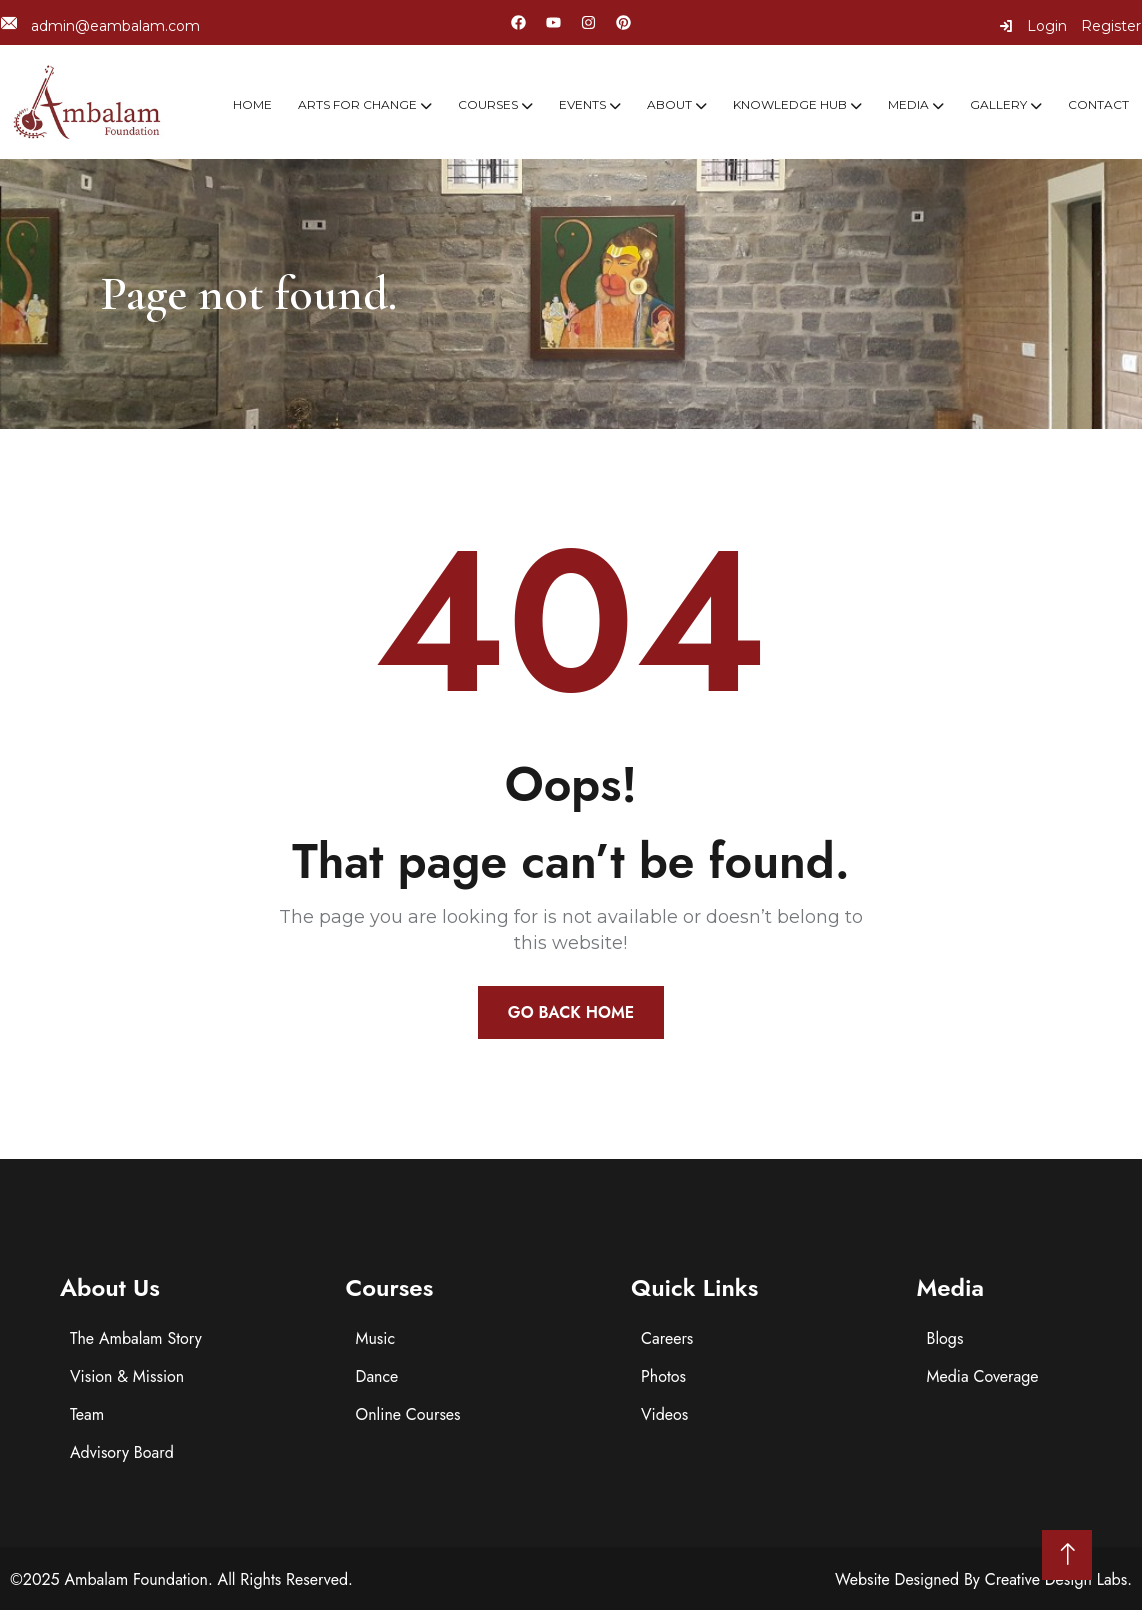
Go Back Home (571, 1012)
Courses (488, 104)
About (669, 104)
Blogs (945, 1338)
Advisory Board (122, 1452)
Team (87, 1414)
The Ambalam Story (136, 1338)
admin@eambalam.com (100, 25)
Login (1033, 26)
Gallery (998, 104)
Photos (663, 1376)
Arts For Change (357, 104)
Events (582, 104)
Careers (667, 1338)
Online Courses (408, 1414)
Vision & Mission (127, 1376)
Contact (1098, 104)
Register (1111, 26)
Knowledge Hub (790, 104)
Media (908, 104)
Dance (377, 1376)
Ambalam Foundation (136, 1579)
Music (376, 1338)
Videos (664, 1414)
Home (252, 104)
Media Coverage (983, 1376)
